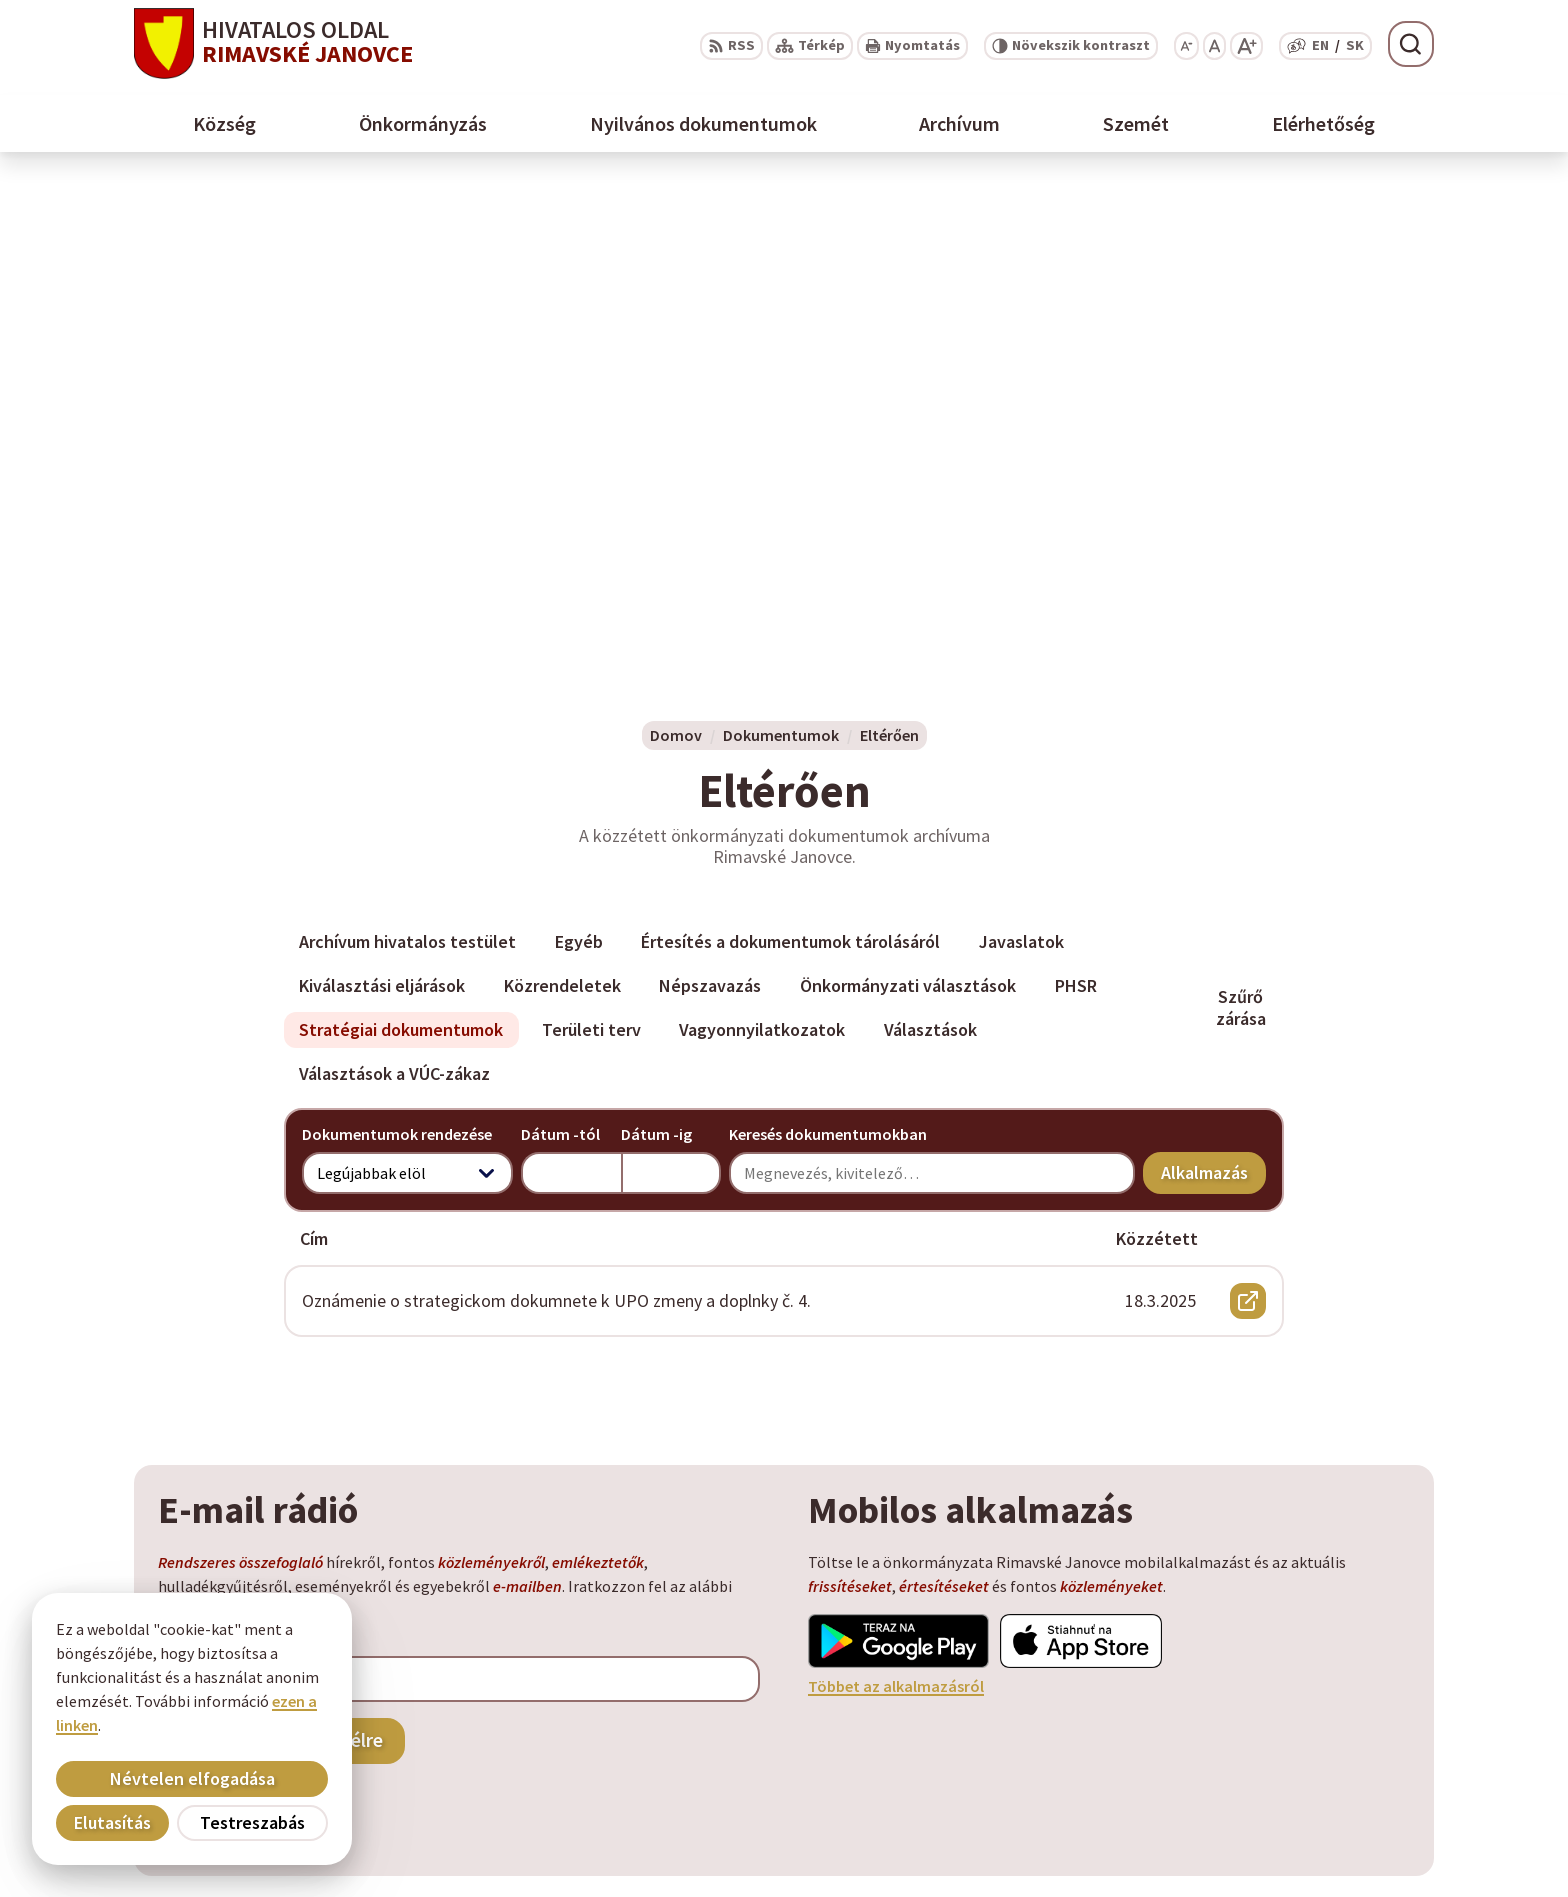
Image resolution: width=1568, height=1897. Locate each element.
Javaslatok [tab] (1021, 452)
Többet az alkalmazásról (896, 1197)
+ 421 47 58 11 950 (1306, 1717)
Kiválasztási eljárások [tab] (382, 496)
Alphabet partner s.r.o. (360, 1618)
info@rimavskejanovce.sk (1337, 1789)
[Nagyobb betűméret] (1246, 46)
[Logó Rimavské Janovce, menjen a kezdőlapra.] (359, 1557)
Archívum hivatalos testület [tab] (407, 452)
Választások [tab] (930, 540)
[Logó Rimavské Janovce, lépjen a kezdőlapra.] (273, 43)
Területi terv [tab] (591, 540)
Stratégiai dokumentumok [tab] (401, 540)
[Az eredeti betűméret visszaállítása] (1214, 46)
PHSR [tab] (1076, 496)
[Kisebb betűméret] (1186, 46)
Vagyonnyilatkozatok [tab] (762, 540)
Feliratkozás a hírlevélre (281, 1250)
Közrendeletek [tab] (562, 496)
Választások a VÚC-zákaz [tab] (394, 584)
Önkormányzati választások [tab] (908, 496)
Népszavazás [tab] (710, 496)
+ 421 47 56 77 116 (1306, 1741)
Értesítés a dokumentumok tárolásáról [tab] (790, 452)
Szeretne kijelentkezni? (239, 1294)
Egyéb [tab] (579, 452)
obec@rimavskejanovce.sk (1340, 1765)
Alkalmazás (1213, 687)
